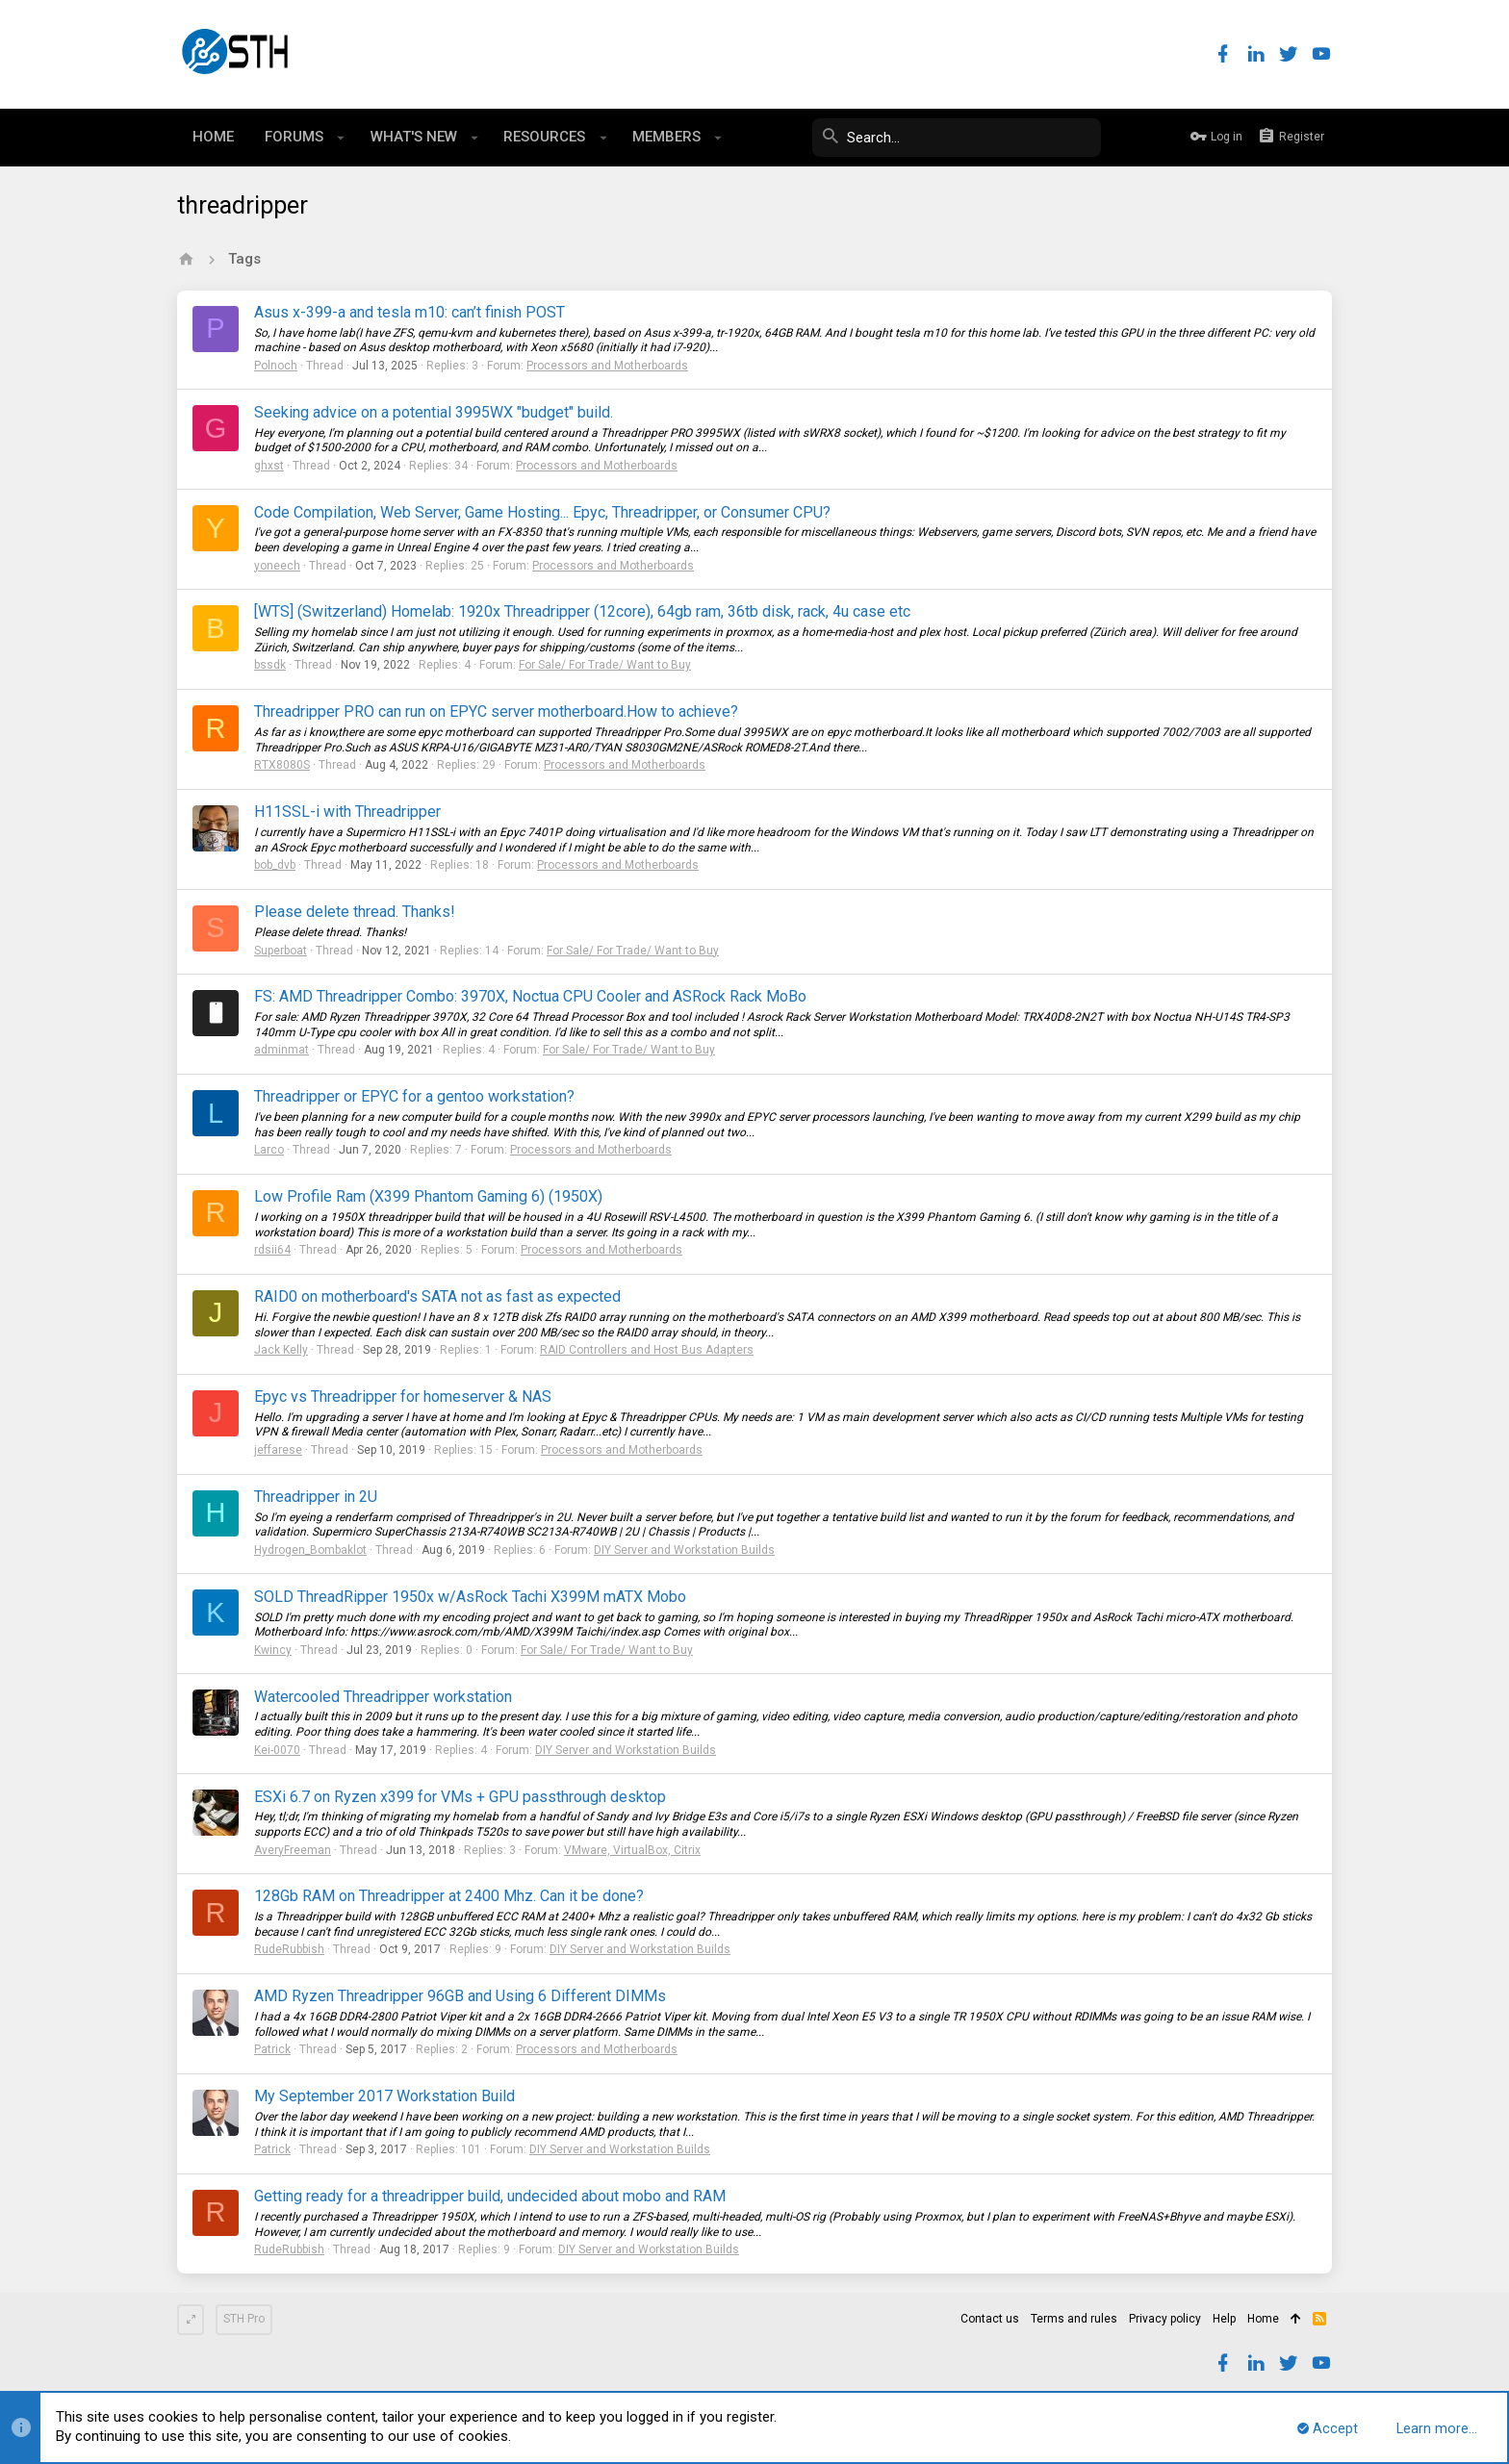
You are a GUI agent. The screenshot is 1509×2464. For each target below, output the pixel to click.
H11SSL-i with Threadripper (347, 811)
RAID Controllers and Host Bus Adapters (647, 1350)
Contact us (989, 2318)
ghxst (269, 465)
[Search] (956, 137)
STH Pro (244, 2318)
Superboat (280, 950)
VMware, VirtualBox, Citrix (632, 1850)
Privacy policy (1165, 2318)
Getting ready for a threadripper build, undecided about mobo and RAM (490, 2196)
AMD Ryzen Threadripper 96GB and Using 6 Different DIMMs (460, 1996)
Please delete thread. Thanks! (354, 911)
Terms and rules (1074, 2318)
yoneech (277, 565)
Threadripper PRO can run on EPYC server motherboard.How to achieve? (496, 711)
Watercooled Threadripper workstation (383, 1697)
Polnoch (275, 365)
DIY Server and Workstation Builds (684, 1550)
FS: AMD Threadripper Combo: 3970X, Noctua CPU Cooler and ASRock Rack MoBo (530, 996)
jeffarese (278, 1450)
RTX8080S (282, 765)
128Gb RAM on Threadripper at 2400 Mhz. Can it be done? (449, 1896)
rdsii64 (272, 1250)
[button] (341, 137)
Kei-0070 (277, 1750)
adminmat (281, 1049)
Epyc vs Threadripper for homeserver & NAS (402, 1396)
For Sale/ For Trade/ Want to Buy (605, 665)
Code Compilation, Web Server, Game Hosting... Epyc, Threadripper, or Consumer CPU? (542, 512)
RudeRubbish (289, 1949)
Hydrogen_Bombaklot (310, 1550)
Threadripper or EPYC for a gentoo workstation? (414, 1096)
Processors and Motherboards (607, 365)
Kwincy (273, 1650)
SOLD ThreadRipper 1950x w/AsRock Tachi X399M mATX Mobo (470, 1597)
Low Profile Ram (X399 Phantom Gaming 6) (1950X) (428, 1196)
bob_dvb (274, 865)
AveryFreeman (292, 1850)
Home (1263, 2318)
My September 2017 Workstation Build (384, 2096)
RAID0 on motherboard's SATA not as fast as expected (437, 1296)
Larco (269, 1149)
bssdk (270, 665)
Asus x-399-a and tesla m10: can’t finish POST (409, 312)
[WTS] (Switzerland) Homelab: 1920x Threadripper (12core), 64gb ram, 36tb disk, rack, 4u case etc (582, 611)
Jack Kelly (281, 1350)
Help (1224, 2318)
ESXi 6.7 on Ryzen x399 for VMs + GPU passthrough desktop (460, 1797)
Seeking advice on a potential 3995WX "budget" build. (433, 412)
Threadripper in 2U (315, 1496)
